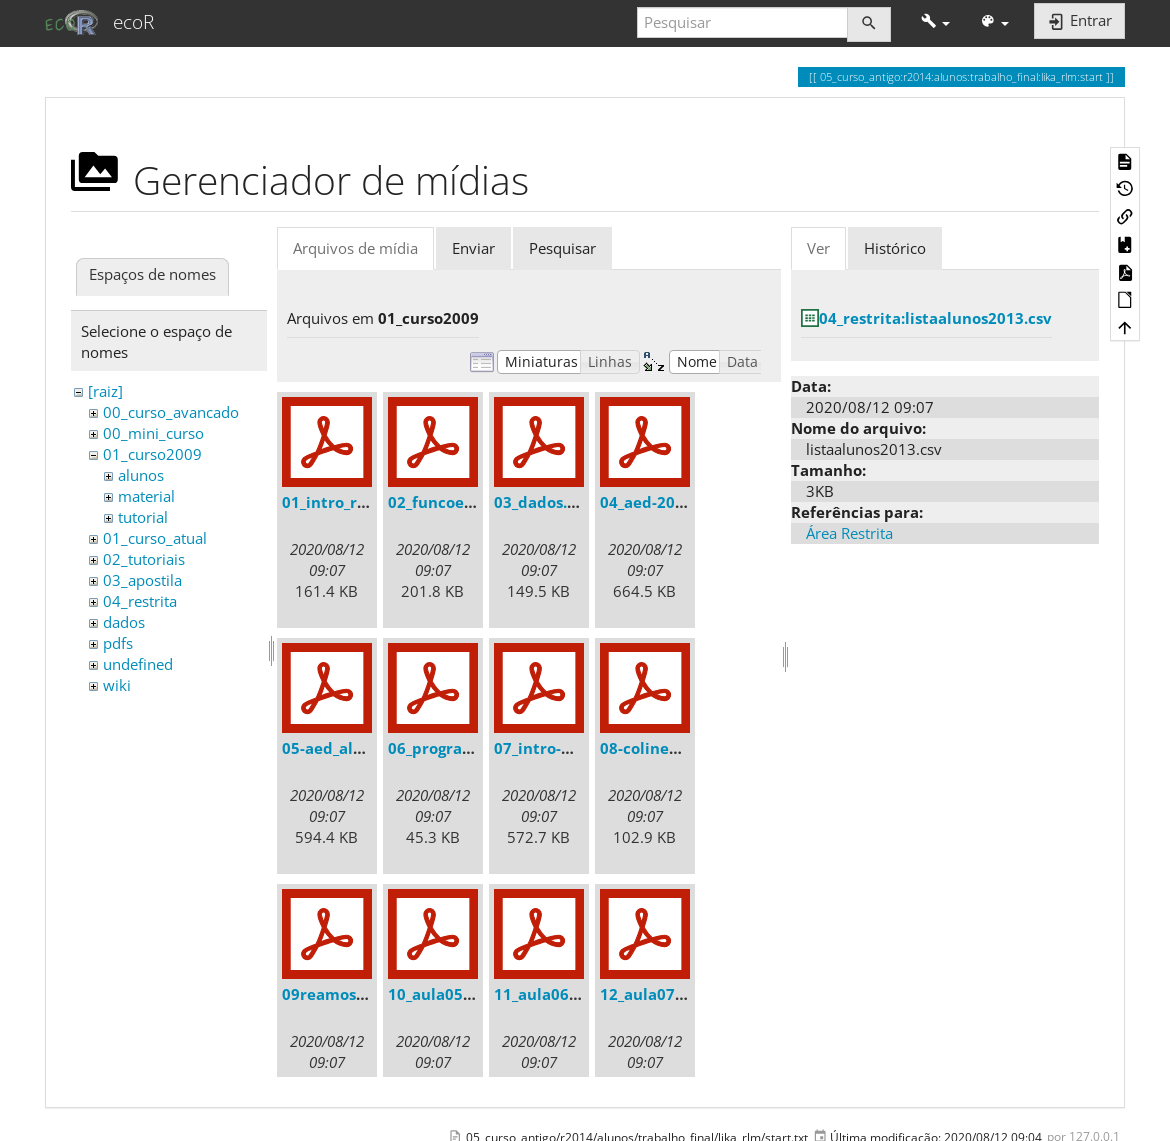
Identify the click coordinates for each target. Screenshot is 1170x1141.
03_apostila (142, 580)
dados (124, 622)
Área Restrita (849, 533)
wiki (117, 685)
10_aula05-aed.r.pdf (462, 994)
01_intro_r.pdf (334, 502)
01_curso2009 (152, 454)
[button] (935, 22)
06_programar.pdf (455, 748)
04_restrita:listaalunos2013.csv (935, 318)
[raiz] (105, 391)
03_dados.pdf (543, 502)
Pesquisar (562, 248)
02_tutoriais (144, 559)
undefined (138, 664)
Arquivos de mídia (355, 248)
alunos (141, 475)
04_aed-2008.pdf (661, 502)
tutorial (143, 517)
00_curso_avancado (171, 412)
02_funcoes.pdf (444, 502)
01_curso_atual (155, 538)
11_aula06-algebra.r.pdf (583, 994)
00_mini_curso (153, 433)
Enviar (473, 248)
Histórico (895, 248)
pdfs (118, 643)
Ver (818, 248)
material (146, 496)
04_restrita (140, 601)
